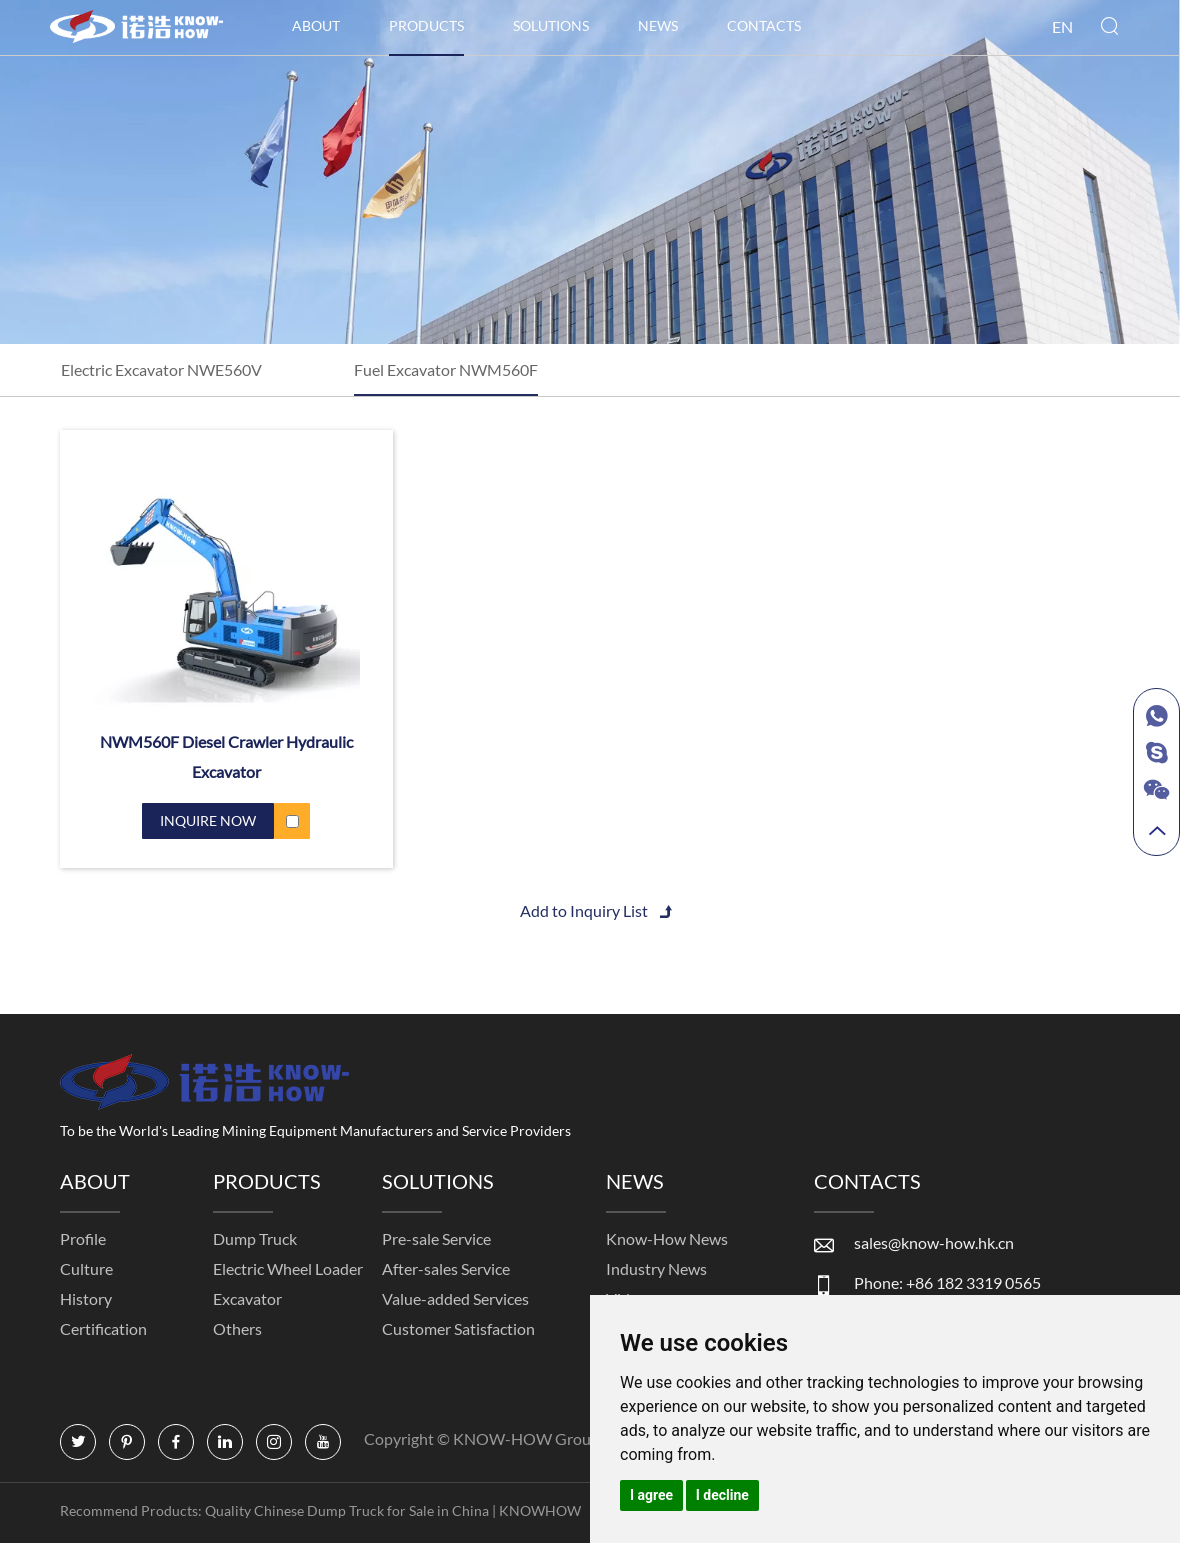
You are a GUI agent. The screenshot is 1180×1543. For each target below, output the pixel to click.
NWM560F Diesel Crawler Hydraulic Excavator (226, 756)
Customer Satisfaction (458, 1328)
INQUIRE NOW (208, 820)
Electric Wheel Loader (288, 1268)
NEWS (658, 25)
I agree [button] (651, 1495)
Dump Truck (255, 1238)
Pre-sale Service (436, 1238)
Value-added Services (455, 1298)
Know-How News (667, 1238)
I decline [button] (722, 1495)
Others (237, 1328)
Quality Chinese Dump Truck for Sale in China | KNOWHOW (394, 1510)
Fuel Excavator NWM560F (446, 369)
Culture (86, 1268)
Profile (83, 1238)
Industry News (656, 1268)
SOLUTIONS (551, 25)
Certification (103, 1328)
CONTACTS (764, 25)
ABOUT (316, 25)
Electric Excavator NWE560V (161, 369)
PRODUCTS (426, 25)
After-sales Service (446, 1268)
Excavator (247, 1298)
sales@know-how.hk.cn (934, 1242)
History (86, 1298)
